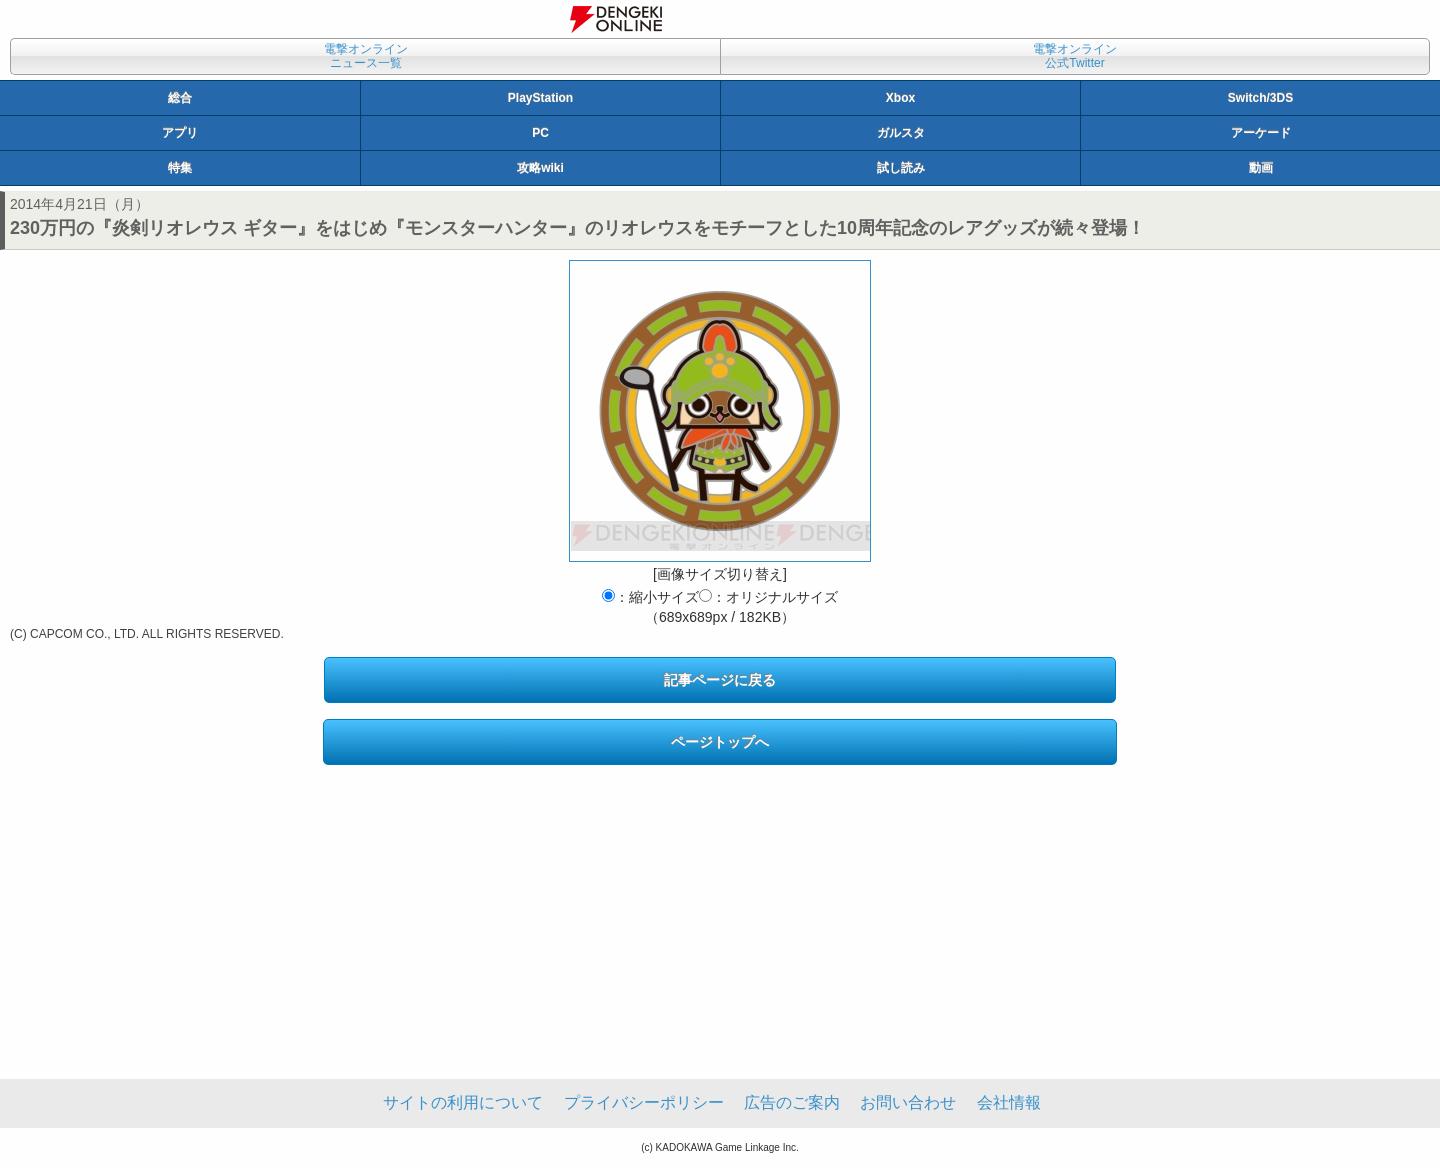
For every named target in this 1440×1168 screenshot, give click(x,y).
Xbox (900, 98)
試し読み (901, 168)
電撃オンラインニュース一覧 (366, 56)
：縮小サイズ (650, 597)
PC (540, 133)
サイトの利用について (463, 1102)
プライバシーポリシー (644, 1102)
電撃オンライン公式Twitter (1075, 56)
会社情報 (1009, 1102)
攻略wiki (540, 168)
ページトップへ (720, 742)
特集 (180, 168)
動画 (1261, 168)
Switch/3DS (1260, 98)
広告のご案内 (792, 1102)
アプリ (180, 133)
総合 (180, 98)
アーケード (1261, 133)
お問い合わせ (908, 1102)
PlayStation (540, 98)
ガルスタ (901, 133)
